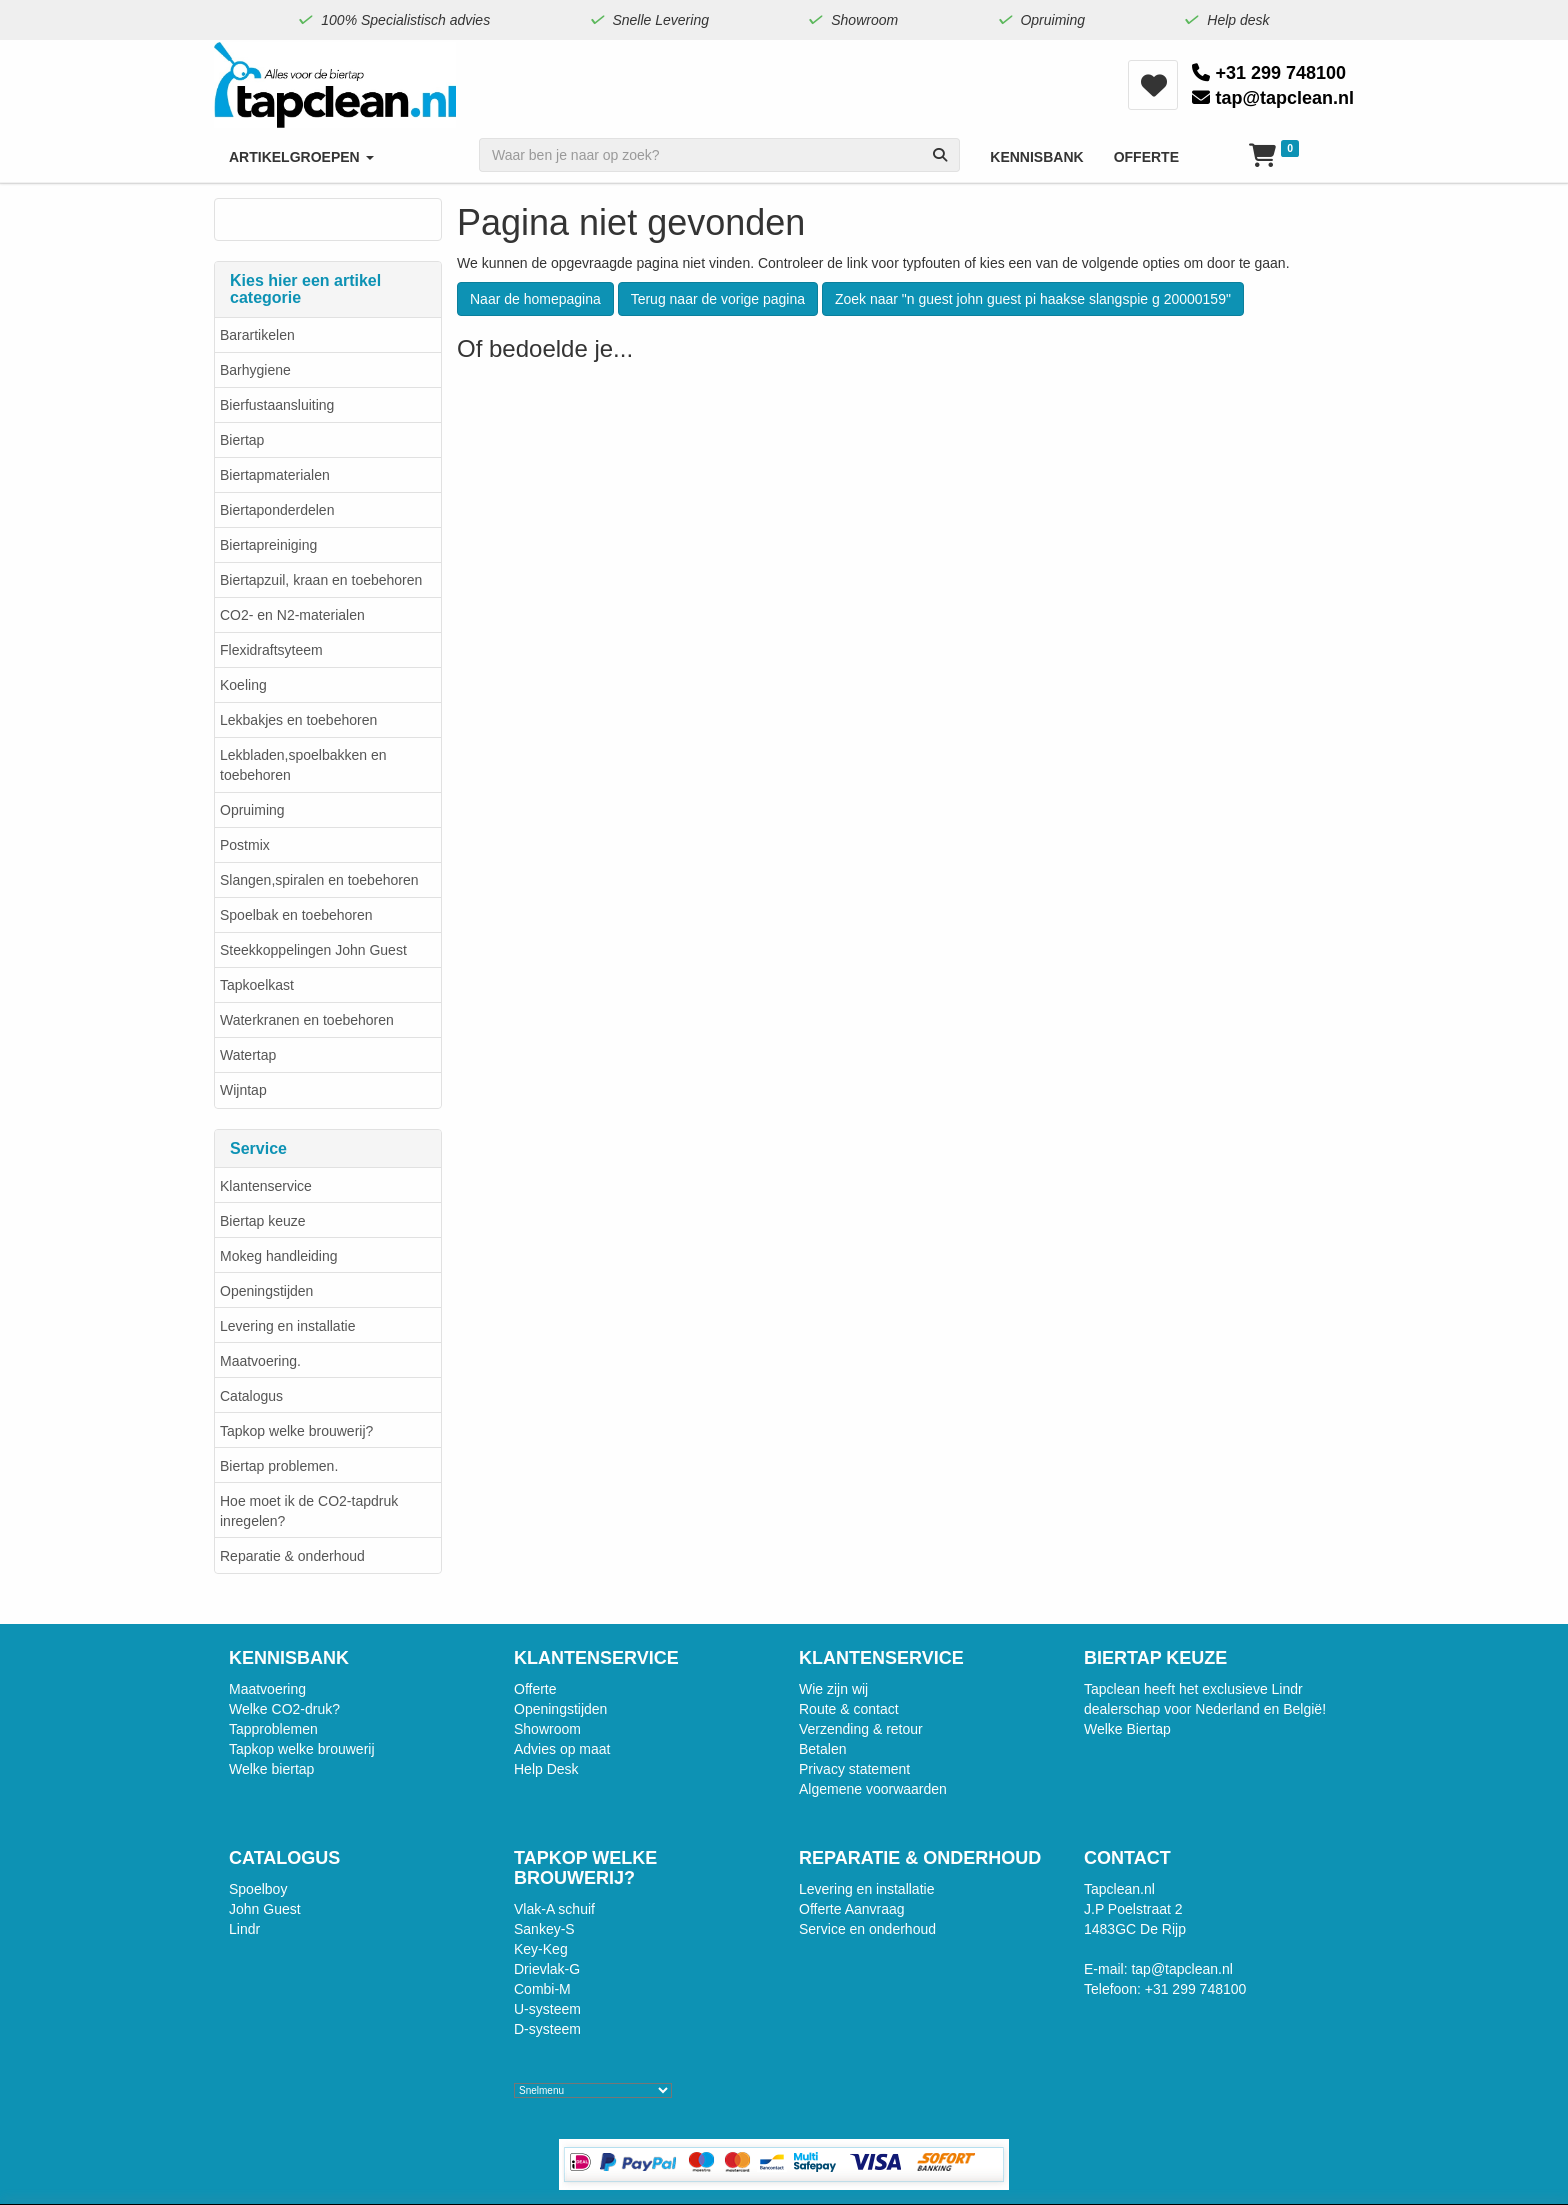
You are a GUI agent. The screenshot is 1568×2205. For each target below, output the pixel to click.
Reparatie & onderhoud (292, 1556)
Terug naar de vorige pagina (718, 299)
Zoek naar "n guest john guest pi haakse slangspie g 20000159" (1033, 299)
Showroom (547, 1729)
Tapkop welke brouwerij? (296, 1431)
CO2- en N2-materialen (292, 615)
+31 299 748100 (1269, 73)
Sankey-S (544, 1929)
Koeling (243, 685)
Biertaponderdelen (277, 510)
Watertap (248, 1055)
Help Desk (546, 1769)
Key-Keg (541, 1949)
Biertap (242, 440)
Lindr (244, 1929)
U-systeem (547, 2009)
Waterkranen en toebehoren (307, 1020)
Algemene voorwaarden (873, 1789)
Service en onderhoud (867, 1929)
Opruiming (252, 810)
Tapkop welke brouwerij (302, 1749)
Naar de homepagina (535, 299)
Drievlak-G (547, 1969)
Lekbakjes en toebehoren (298, 720)
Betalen (822, 1749)
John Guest (265, 1909)
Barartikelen (257, 335)
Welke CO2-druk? (284, 1709)
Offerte (535, 1689)
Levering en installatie (287, 1326)
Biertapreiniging (268, 545)
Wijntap (243, 1090)
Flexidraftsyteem (271, 650)
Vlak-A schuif (554, 1909)
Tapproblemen (273, 1729)
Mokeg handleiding (279, 1256)
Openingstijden (266, 1291)
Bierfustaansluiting (277, 405)
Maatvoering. (260, 1361)
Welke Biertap (1127, 1729)
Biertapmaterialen (275, 475)
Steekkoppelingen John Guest (313, 950)
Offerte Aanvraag (852, 1909)
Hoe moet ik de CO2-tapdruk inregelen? (309, 1511)
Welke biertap (271, 1769)
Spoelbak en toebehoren (296, 915)
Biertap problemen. (279, 1466)
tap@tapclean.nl (1273, 98)
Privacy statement (854, 1769)
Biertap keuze (263, 1221)
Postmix (245, 845)
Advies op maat (562, 1749)
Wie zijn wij (833, 1689)
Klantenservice (266, 1186)
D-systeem (547, 2029)
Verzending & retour (861, 1729)
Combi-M (542, 1989)
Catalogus (251, 1396)
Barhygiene (255, 370)
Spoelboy (258, 1889)
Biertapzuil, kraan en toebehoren (321, 580)
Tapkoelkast (257, 985)
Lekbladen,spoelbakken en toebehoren (303, 765)
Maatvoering (267, 1689)
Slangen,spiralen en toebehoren (319, 880)
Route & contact (849, 1709)
